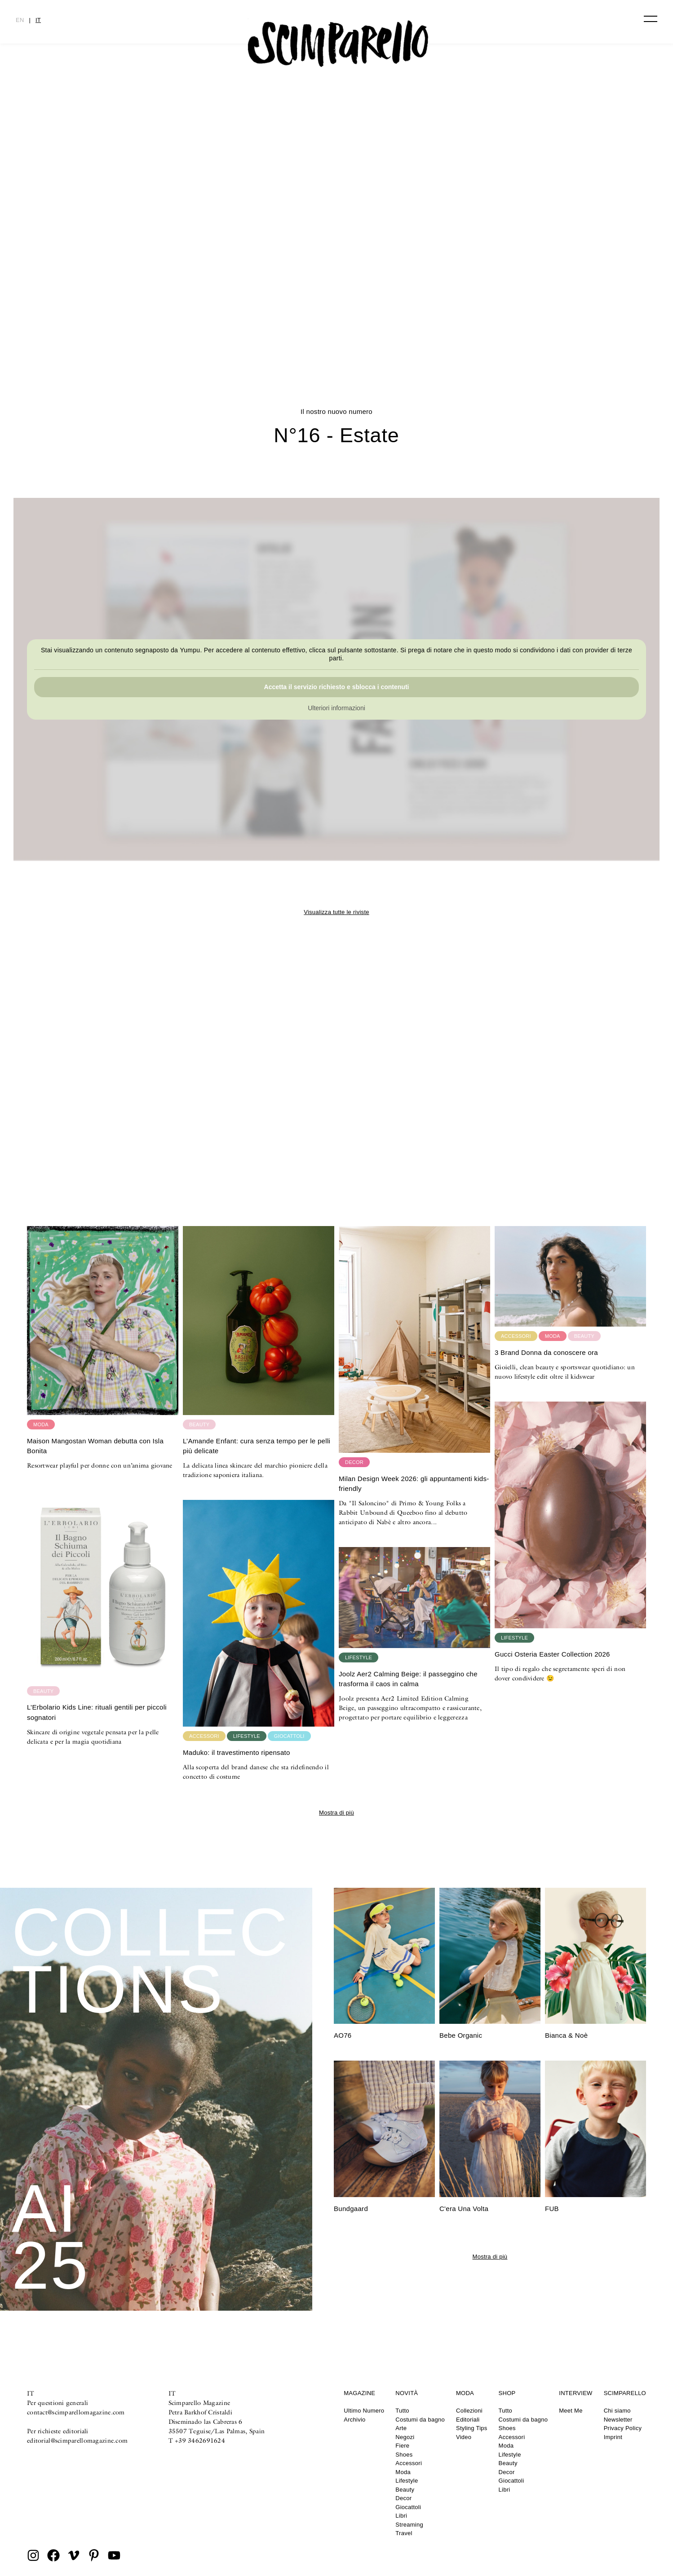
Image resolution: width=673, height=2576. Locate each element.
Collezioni (469, 2410)
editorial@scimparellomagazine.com (77, 2440)
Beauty (404, 2489)
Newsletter (618, 2419)
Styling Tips (471, 2428)
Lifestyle (406, 2480)
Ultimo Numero (364, 2410)
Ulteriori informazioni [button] (336, 708)
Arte (401, 2428)
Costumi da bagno (420, 2419)
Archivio (354, 2419)
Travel (403, 2533)
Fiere (402, 2445)
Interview (575, 2393)
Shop (507, 2393)
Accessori (408, 2463)
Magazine (359, 2393)
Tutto (402, 2410)
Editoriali (467, 2419)
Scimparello (625, 2393)
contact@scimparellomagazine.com (76, 2412)
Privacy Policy (623, 2428)
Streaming (409, 2524)
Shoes (403, 2454)
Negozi (404, 2437)
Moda (403, 2472)
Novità (406, 2393)
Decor (403, 2498)
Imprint (613, 2437)
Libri (401, 2515)
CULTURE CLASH (336, 316)
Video (463, 2437)
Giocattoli (408, 2507)
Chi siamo (617, 2410)
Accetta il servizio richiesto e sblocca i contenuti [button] (336, 686)
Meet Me (570, 2410)
